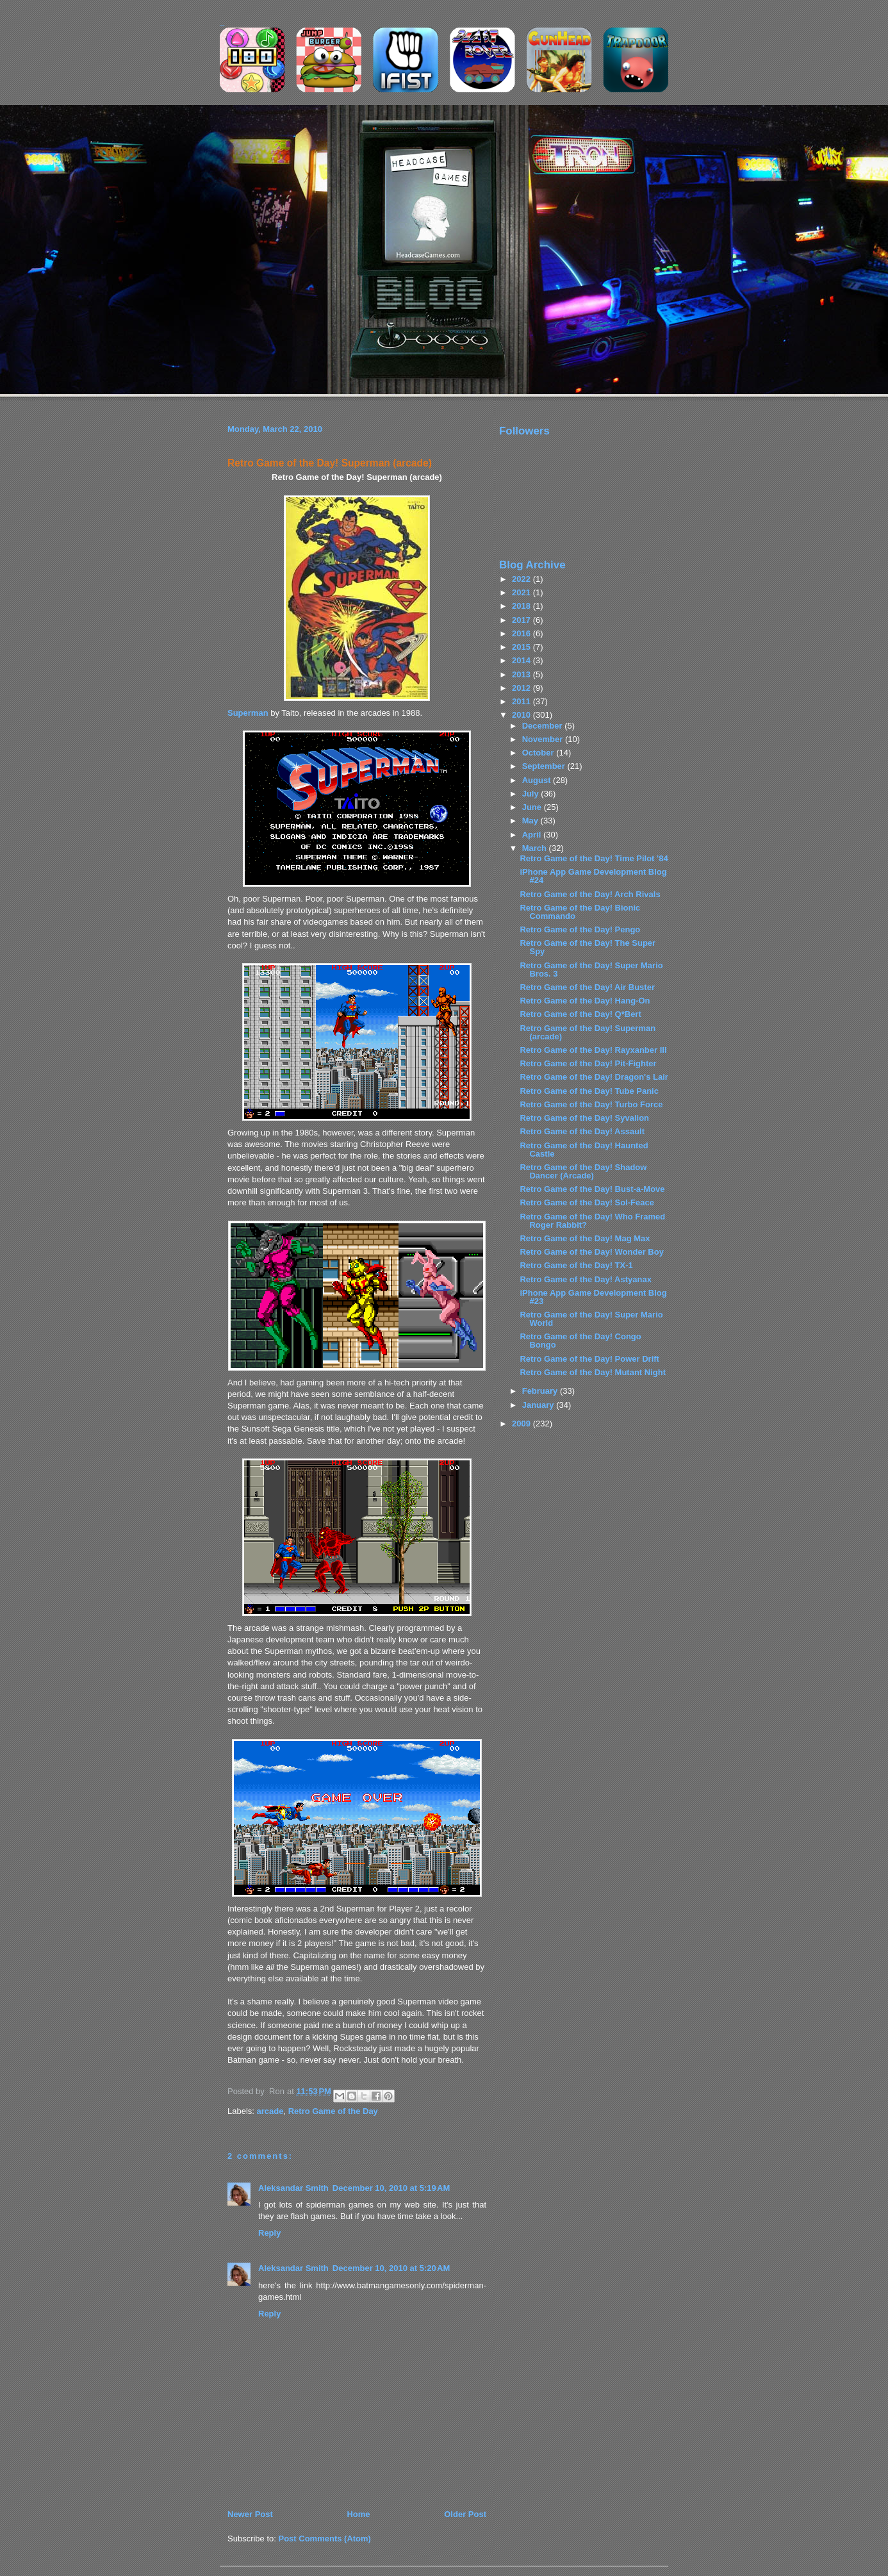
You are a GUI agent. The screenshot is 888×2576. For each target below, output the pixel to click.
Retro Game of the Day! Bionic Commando (580, 912)
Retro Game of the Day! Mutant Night (593, 1372)
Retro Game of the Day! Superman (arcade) (329, 463)
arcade (270, 2111)
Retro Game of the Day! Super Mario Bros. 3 (591, 969)
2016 (522, 633)
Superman (247, 713)
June (533, 807)
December (543, 726)
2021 (522, 592)
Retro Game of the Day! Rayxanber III (593, 1050)
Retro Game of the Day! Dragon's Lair (594, 1077)
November (543, 739)
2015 (522, 647)
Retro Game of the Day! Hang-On (585, 1000)
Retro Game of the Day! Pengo (580, 929)
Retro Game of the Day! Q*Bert (580, 1014)
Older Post (465, 2514)
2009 (522, 1423)
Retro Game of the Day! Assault (582, 1131)
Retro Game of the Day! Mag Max (585, 1238)
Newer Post (250, 2514)
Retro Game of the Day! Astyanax (585, 1279)
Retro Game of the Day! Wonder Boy (591, 1252)
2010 (522, 715)
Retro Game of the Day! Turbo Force (591, 1104)
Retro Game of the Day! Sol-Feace (587, 1202)
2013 (522, 674)
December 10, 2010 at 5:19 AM (391, 2188)
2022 (522, 579)
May (531, 820)
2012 (522, 688)
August (537, 780)
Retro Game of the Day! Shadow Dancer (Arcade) (583, 1171)
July (531, 793)
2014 (522, 660)
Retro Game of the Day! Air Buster (587, 987)
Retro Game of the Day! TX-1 (576, 1265)
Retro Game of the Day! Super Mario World (591, 1319)
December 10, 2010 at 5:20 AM (391, 2268)
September (545, 766)
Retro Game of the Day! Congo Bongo (580, 1341)
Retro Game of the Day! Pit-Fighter (588, 1063)
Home (358, 2514)
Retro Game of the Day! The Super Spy (587, 947)
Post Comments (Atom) (325, 2538)
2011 (522, 701)
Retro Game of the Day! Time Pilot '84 (594, 858)
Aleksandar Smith (293, 2188)
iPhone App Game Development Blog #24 (593, 876)
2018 (522, 606)
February (541, 1391)
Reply (269, 2233)
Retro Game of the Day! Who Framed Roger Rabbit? (592, 1221)
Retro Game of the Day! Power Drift (589, 1359)
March (535, 848)
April (532, 834)
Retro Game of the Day (333, 2111)
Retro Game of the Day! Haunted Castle (584, 1150)
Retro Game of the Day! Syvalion (584, 1118)
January (539, 1405)
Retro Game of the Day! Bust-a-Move (592, 1189)
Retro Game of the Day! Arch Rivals (590, 894)
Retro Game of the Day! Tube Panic (589, 1091)
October (539, 752)
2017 (522, 620)
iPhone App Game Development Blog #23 (593, 1297)
